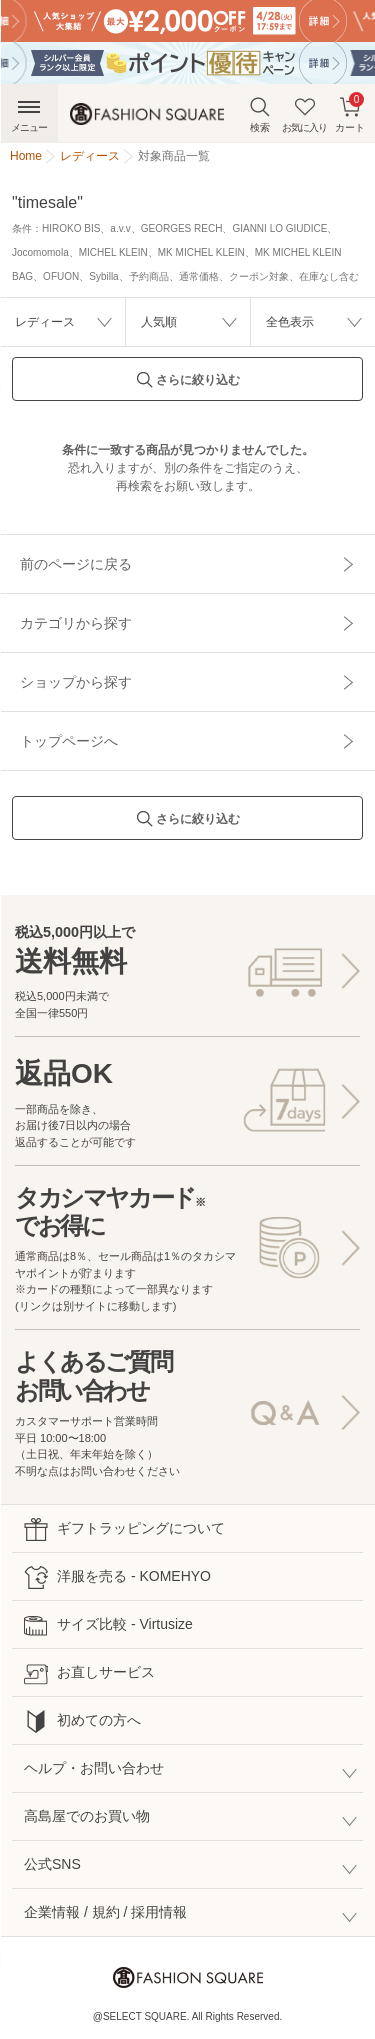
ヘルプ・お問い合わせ (94, 1768)
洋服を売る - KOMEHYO (117, 1577)
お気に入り (304, 114)
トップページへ (69, 741)
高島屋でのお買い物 (87, 1816)
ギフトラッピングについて (124, 1529)
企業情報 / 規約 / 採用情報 (105, 1912)
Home (26, 156)
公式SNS (52, 1864)
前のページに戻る (76, 564)
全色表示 (290, 322)
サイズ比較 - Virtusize (108, 1625)
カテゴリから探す (76, 623)
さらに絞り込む (188, 385)
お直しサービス (89, 1673)
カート (350, 112)
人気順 (159, 322)
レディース (45, 322)
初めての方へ (82, 1721)
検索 (260, 114)
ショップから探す (76, 682)
